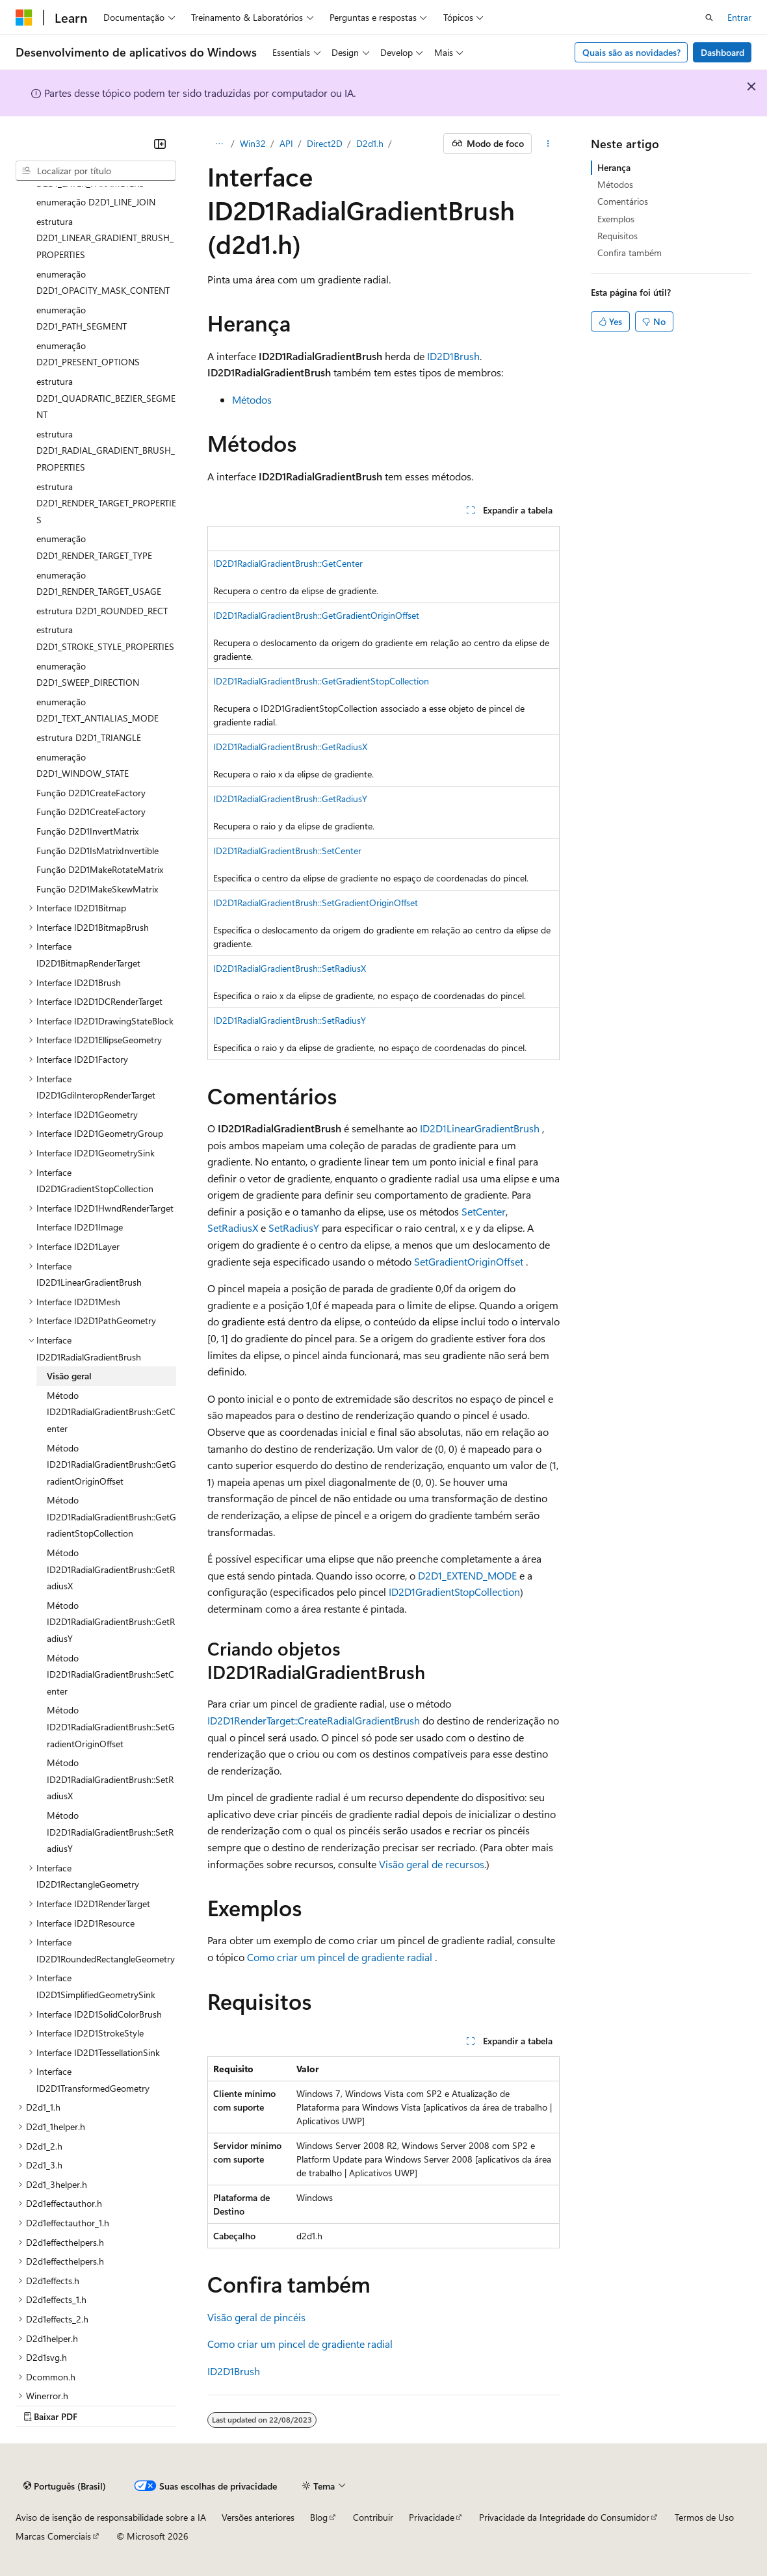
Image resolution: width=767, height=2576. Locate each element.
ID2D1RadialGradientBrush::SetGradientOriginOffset (315, 902)
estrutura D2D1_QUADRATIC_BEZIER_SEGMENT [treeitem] (106, 398)
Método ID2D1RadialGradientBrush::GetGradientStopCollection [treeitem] (111, 1516)
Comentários (622, 201)
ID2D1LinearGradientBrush (480, 1128)
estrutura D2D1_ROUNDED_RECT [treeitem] (102, 611)
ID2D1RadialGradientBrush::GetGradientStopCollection (321, 681)
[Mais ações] (548, 143)
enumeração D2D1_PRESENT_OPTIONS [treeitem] (88, 354)
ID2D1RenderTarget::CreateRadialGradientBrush (313, 1720)
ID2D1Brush (453, 356)
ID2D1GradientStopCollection (454, 1591)
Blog (319, 2517)
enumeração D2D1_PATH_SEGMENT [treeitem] (81, 318)
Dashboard (722, 52)
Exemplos (615, 219)
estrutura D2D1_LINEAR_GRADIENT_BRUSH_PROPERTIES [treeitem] (105, 238)
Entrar (739, 17)
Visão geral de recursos (431, 1864)
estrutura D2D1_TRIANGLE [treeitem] (88, 737)
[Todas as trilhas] (218, 143)
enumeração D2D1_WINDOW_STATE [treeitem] (82, 765)
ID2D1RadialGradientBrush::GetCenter (288, 563)
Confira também (629, 252)
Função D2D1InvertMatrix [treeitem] (87, 831)
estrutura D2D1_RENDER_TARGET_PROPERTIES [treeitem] (106, 503)
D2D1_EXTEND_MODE (467, 1575)
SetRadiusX (232, 1227)
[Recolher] (160, 143)
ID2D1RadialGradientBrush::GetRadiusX (290, 746)
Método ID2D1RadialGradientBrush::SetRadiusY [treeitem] (110, 1831)
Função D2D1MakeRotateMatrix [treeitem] (99, 869)
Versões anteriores (258, 2517)
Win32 (253, 143)
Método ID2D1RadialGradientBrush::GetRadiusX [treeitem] (111, 1569)
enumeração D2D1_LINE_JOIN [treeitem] (95, 202)
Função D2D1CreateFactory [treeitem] (91, 793)
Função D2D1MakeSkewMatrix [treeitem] (97, 889)
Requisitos (617, 235)
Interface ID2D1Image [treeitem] (79, 1227)
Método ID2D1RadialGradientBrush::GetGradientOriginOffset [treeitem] (111, 1464)
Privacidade (431, 2517)
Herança (613, 167)
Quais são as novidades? (631, 52)
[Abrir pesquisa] (709, 17)
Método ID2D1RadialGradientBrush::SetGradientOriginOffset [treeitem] (111, 1726)
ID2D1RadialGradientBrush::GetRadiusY (290, 798)
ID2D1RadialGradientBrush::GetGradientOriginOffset (316, 615)
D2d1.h (370, 143)
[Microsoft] (24, 17)
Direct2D (325, 143)
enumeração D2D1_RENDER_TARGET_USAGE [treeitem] (98, 583)
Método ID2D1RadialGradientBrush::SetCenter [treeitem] (110, 1674)
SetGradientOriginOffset (468, 1261)
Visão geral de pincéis (256, 2317)
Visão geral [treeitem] (69, 1376)
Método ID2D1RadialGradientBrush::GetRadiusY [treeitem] (111, 1622)
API (286, 143)
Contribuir (373, 2517)
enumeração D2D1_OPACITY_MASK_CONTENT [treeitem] (103, 282)
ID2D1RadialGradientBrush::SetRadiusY (289, 1020)
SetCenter (484, 1211)
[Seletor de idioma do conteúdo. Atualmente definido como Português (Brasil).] (65, 2485)
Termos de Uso (704, 2517)
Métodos (252, 399)
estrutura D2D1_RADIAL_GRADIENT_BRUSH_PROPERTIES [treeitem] (105, 450)
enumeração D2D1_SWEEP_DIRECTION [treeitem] (87, 674)
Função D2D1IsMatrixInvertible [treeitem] (97, 850)
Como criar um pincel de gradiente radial (339, 1957)
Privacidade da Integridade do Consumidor (564, 2517)
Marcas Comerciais (53, 2536)
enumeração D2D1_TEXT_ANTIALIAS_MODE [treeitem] (97, 710)
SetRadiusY (293, 1227)
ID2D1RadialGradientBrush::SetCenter (287, 850)
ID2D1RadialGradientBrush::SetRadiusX (289, 968)
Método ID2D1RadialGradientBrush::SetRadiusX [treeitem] (110, 1779)
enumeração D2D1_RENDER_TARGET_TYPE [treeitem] (94, 547)
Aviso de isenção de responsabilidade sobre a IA (111, 2517)
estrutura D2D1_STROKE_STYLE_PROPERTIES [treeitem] (105, 638)
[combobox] (96, 171)
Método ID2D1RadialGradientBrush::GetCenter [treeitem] (111, 1412)
